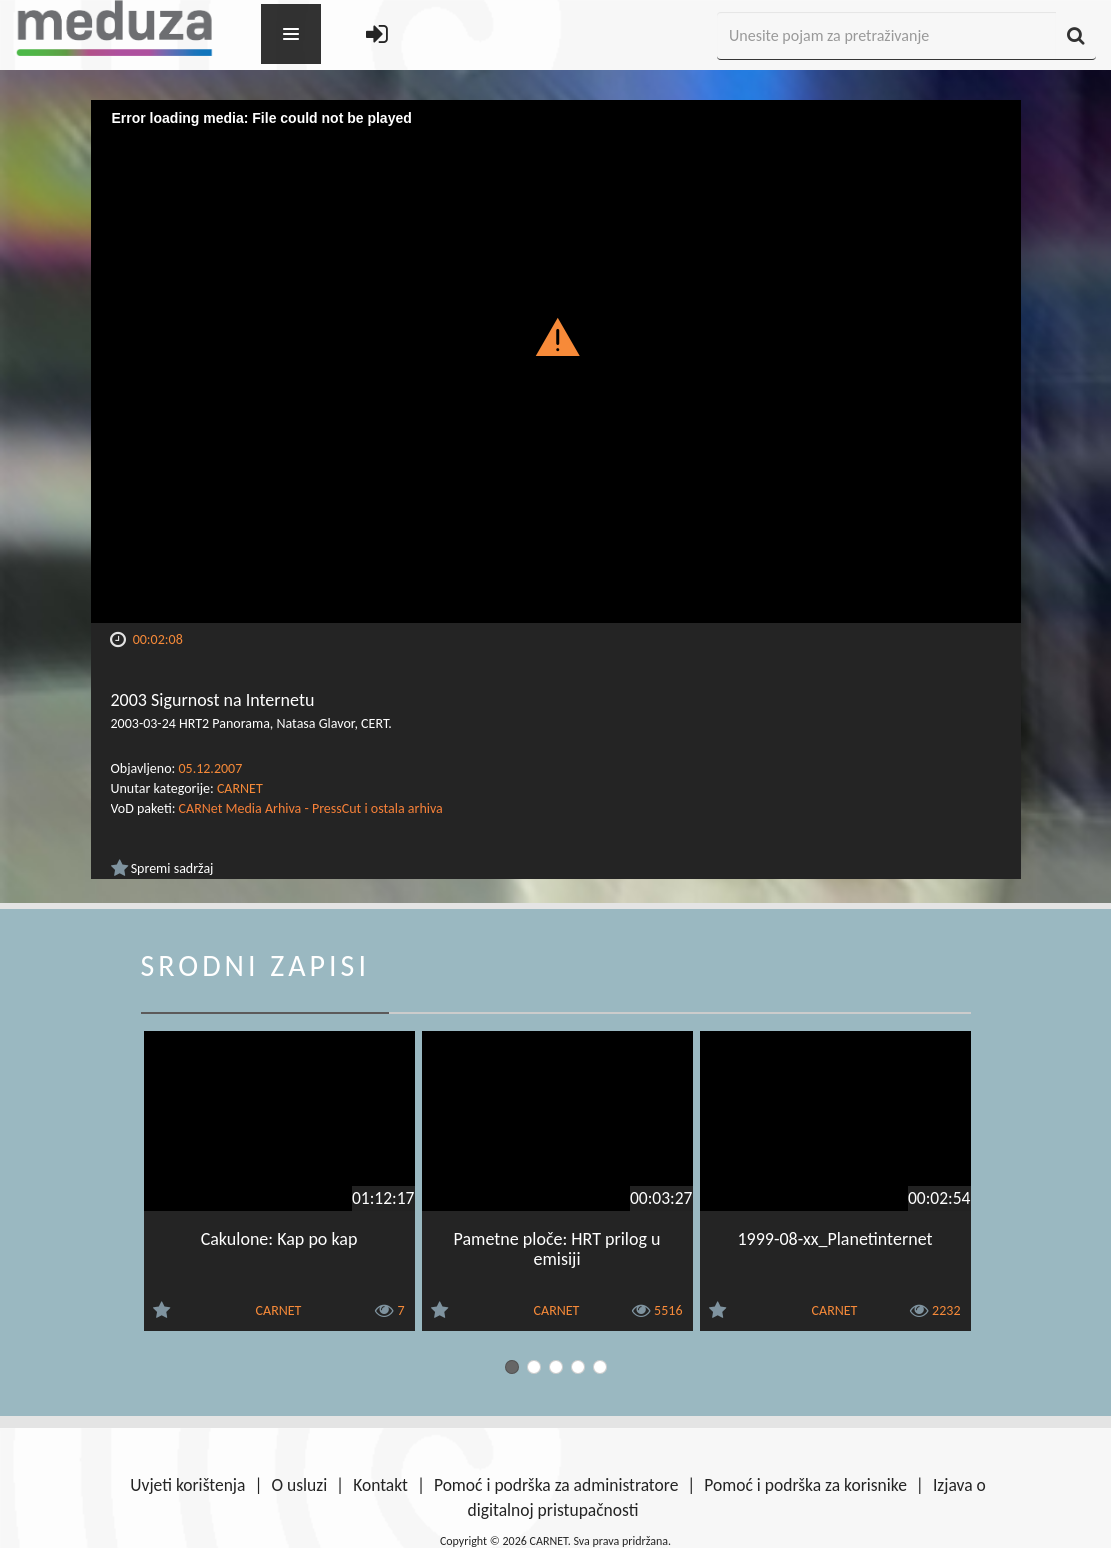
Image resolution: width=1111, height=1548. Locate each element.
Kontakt (380, 1485)
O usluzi (299, 1485)
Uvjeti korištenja (187, 1485)
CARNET (240, 788)
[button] (555, 336)
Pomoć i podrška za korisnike (805, 1485)
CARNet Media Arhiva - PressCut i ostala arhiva (311, 808)
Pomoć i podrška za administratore (556, 1485)
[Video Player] (556, 361)
